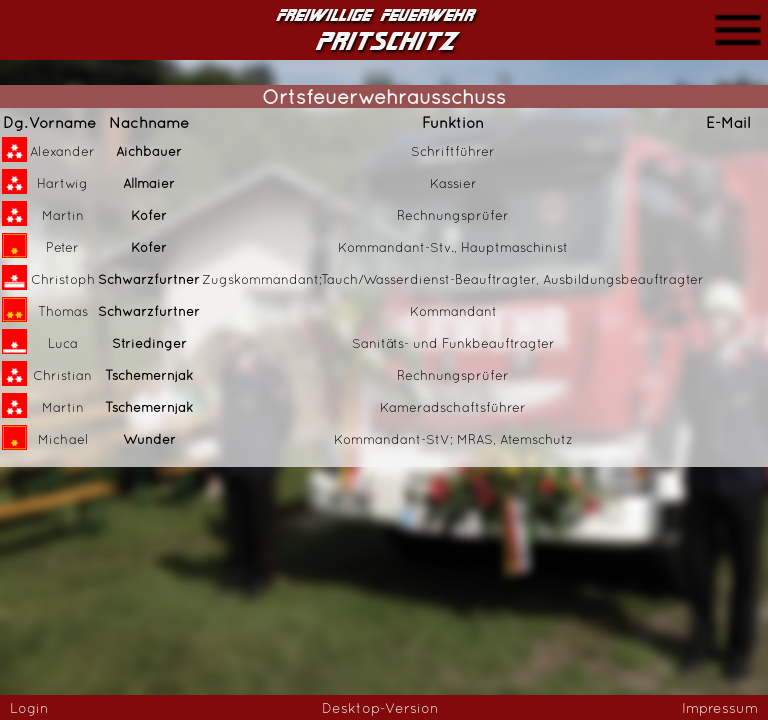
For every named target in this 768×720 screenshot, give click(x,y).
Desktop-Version (380, 708)
